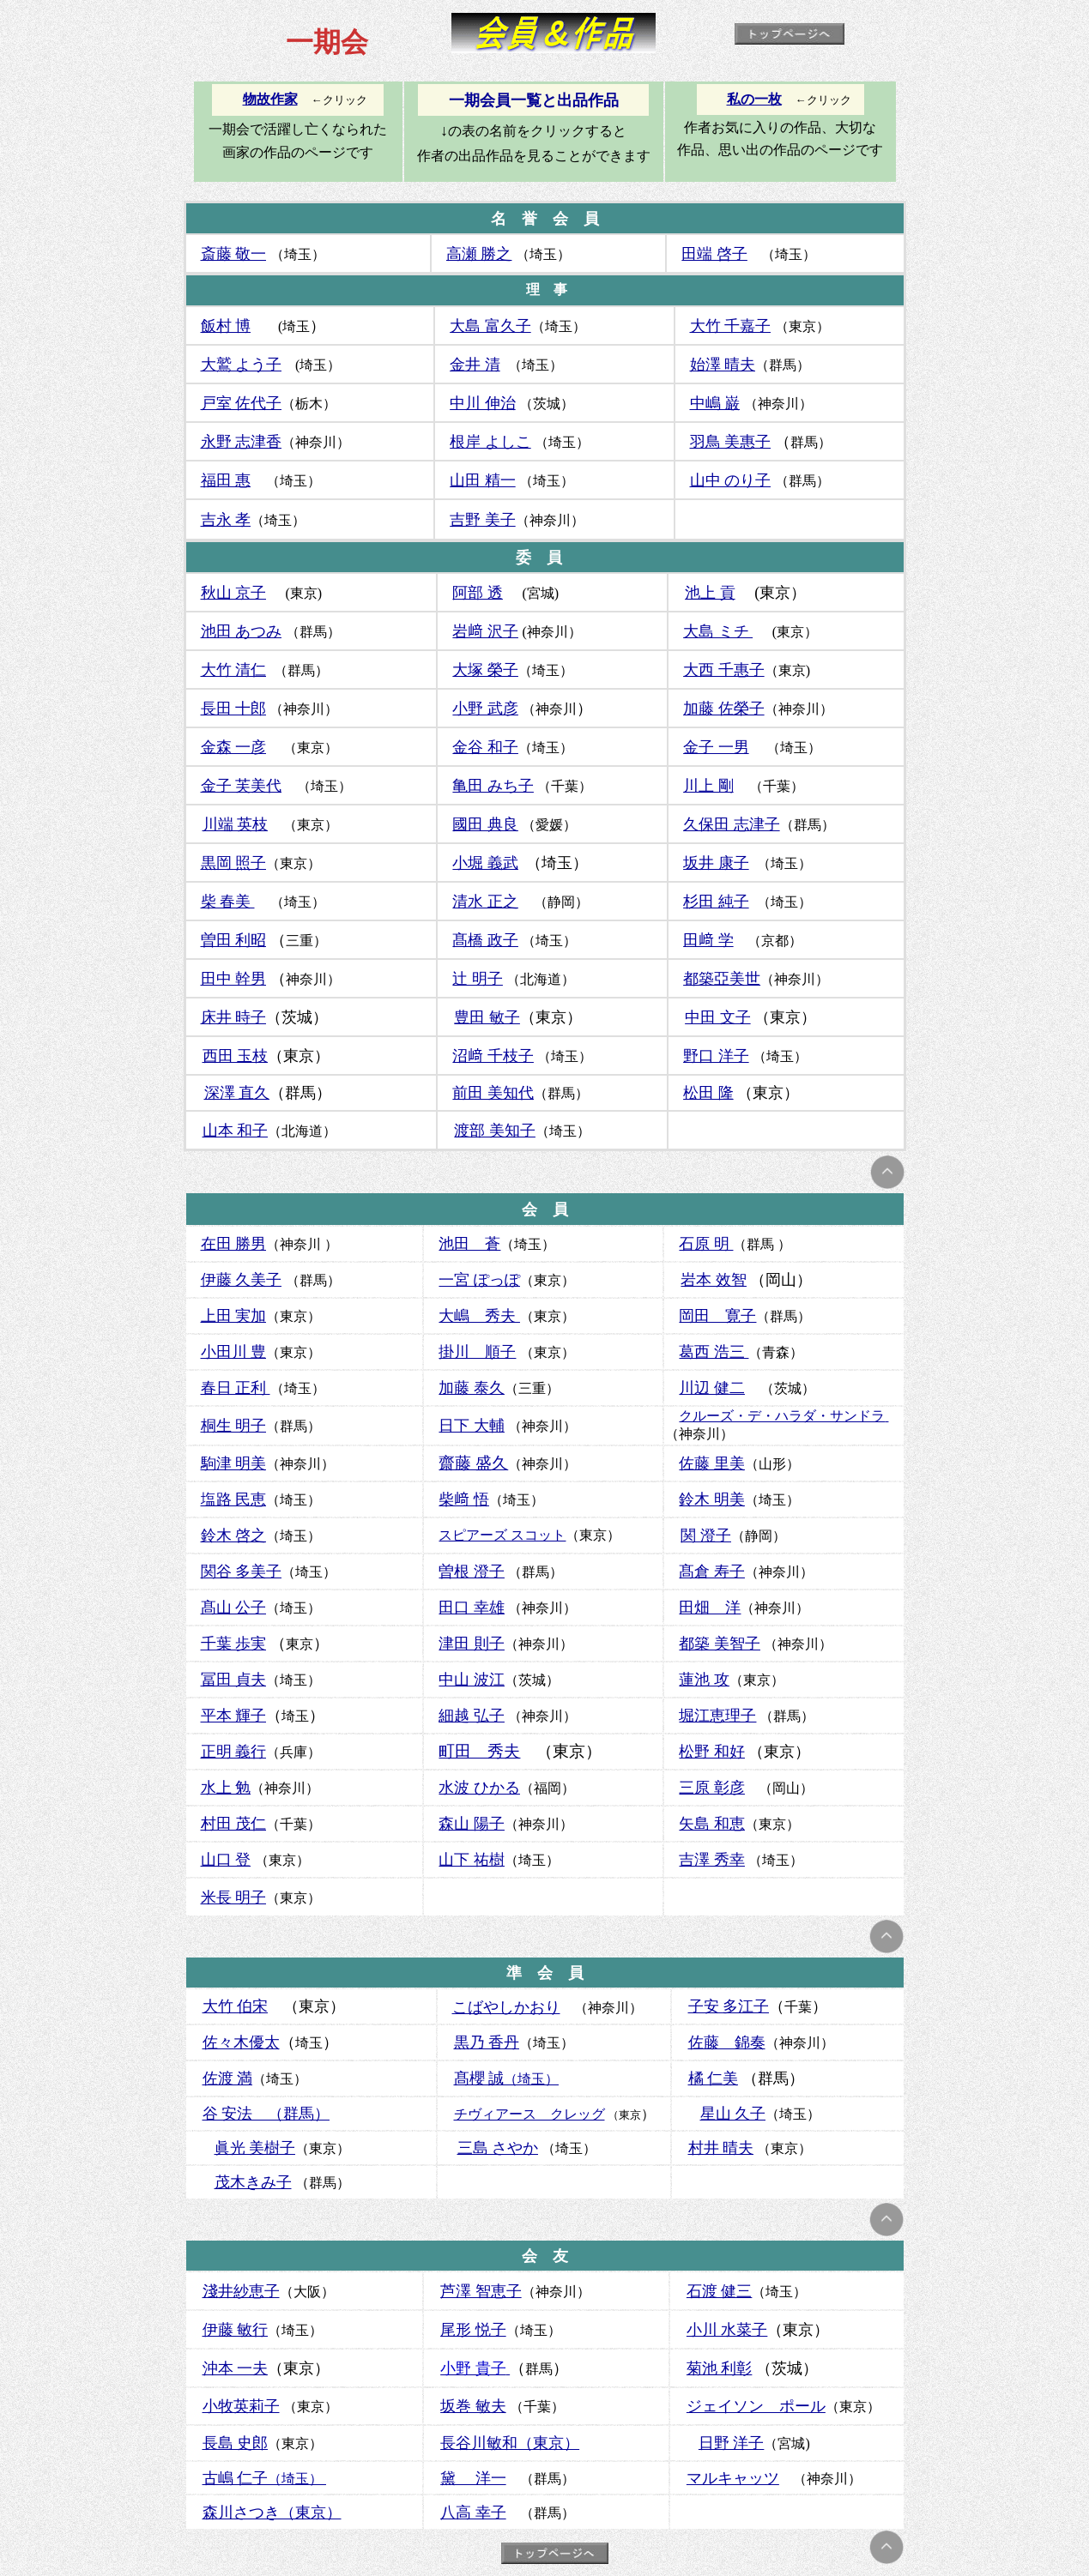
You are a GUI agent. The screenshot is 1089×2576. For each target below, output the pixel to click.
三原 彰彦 (712, 1787)
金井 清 (475, 364)
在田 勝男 (234, 1243)
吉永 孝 (226, 519)
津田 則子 (472, 1643)
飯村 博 (226, 326)
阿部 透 (477, 592)
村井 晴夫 (721, 2148)
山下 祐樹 (472, 1859)
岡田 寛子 (717, 1315)
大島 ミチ (718, 631)
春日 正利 (235, 1388)
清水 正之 (485, 901)
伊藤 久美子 (241, 1279)
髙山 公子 (234, 1607)
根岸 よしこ (490, 441)
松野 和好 (712, 1751)
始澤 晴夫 (723, 364)
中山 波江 (472, 1679)
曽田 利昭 (234, 940)
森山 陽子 (472, 1823)
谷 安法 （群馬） (266, 2113)
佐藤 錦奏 (726, 2042)
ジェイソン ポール (756, 2406)
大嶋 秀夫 (479, 1315)
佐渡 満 (228, 2078)
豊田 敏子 (487, 1017)
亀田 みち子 (493, 785)
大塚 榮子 (485, 670)
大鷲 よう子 (241, 364)
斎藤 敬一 (234, 253)
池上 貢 (710, 592)
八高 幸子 (473, 2512)
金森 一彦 (234, 747)
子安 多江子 (729, 2006)
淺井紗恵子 (241, 2291)
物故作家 (270, 99)
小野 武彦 (485, 708)
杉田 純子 (716, 901)
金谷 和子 (485, 747)
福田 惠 (226, 480)
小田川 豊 (234, 1351)
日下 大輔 (472, 1425)
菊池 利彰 (720, 2368)
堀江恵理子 (717, 1715)
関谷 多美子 (241, 1571)
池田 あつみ (241, 631)
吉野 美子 (483, 519)
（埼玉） (265, 2478)
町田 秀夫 (479, 1751)
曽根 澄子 (472, 1571)
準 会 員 (545, 1973)
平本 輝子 (234, 1715)
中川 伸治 (483, 403)
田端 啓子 (714, 253)
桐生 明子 (234, 1425)
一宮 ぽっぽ (479, 1279)
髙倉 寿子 (712, 1571)
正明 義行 (234, 1751)
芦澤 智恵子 (481, 2291)
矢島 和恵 (712, 1823)
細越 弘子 (472, 1715)
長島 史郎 (236, 2443)
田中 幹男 (234, 978)
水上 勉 (226, 1787)
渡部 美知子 (494, 1130)
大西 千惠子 (724, 670)
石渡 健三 (720, 2291)
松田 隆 (708, 1092)
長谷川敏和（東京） (509, 2443)
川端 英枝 (236, 824)
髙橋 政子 (485, 940)
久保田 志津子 (731, 824)
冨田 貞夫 (234, 1679)
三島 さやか (498, 2148)
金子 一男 (716, 747)
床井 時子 (234, 1017)
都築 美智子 (719, 1643)
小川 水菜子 (727, 2329)
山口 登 (226, 1859)
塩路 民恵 (234, 1499)
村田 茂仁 (234, 1823)
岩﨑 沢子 (485, 631)
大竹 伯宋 (236, 2006)
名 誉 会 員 (545, 218)
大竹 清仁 (234, 670)
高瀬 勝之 (479, 253)
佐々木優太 (241, 2042)
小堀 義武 (485, 863)
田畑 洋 (710, 1607)
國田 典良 (485, 824)
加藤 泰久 (472, 1388)
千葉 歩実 (234, 1643)
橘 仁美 (713, 2078)
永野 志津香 (241, 441)
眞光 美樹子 (255, 2148)
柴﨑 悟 (464, 1499)
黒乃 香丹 (487, 2042)
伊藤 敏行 (236, 2329)
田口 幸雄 (472, 1607)
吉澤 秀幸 (712, 1859)
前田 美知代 (493, 1092)
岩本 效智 (714, 1279)
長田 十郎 (234, 708)
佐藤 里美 (712, 1463)
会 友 (545, 2256)
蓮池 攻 (704, 1679)
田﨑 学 (708, 940)
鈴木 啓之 (234, 1535)
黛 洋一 (473, 2478)
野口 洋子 (716, 1056)
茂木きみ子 (253, 2182)
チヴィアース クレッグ (529, 2114)
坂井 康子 (716, 863)
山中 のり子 (730, 480)
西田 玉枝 (236, 1056)
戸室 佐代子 (241, 403)
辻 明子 (477, 978)
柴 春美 (228, 901)
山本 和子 (236, 1130)
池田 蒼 (469, 1243)
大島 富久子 (490, 326)
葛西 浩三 (712, 1351)
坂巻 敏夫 (473, 2406)
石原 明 (706, 1243)
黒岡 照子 (234, 863)
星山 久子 (733, 2113)
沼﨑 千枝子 (493, 1056)
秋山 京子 (234, 592)
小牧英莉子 (241, 2406)
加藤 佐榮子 (724, 708)
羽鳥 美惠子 (730, 441)
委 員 (539, 557)
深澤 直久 (237, 1092)
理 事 (546, 289)
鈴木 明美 (712, 1499)
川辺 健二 (712, 1388)
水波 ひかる (479, 1787)
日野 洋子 (732, 2443)
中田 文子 (718, 1017)
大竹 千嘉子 (730, 326)
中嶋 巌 (715, 403)
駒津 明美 (234, 1463)
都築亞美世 (721, 978)
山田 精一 (483, 480)
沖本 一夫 (236, 2368)
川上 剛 (708, 785)
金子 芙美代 (241, 785)
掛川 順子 (477, 1351)
